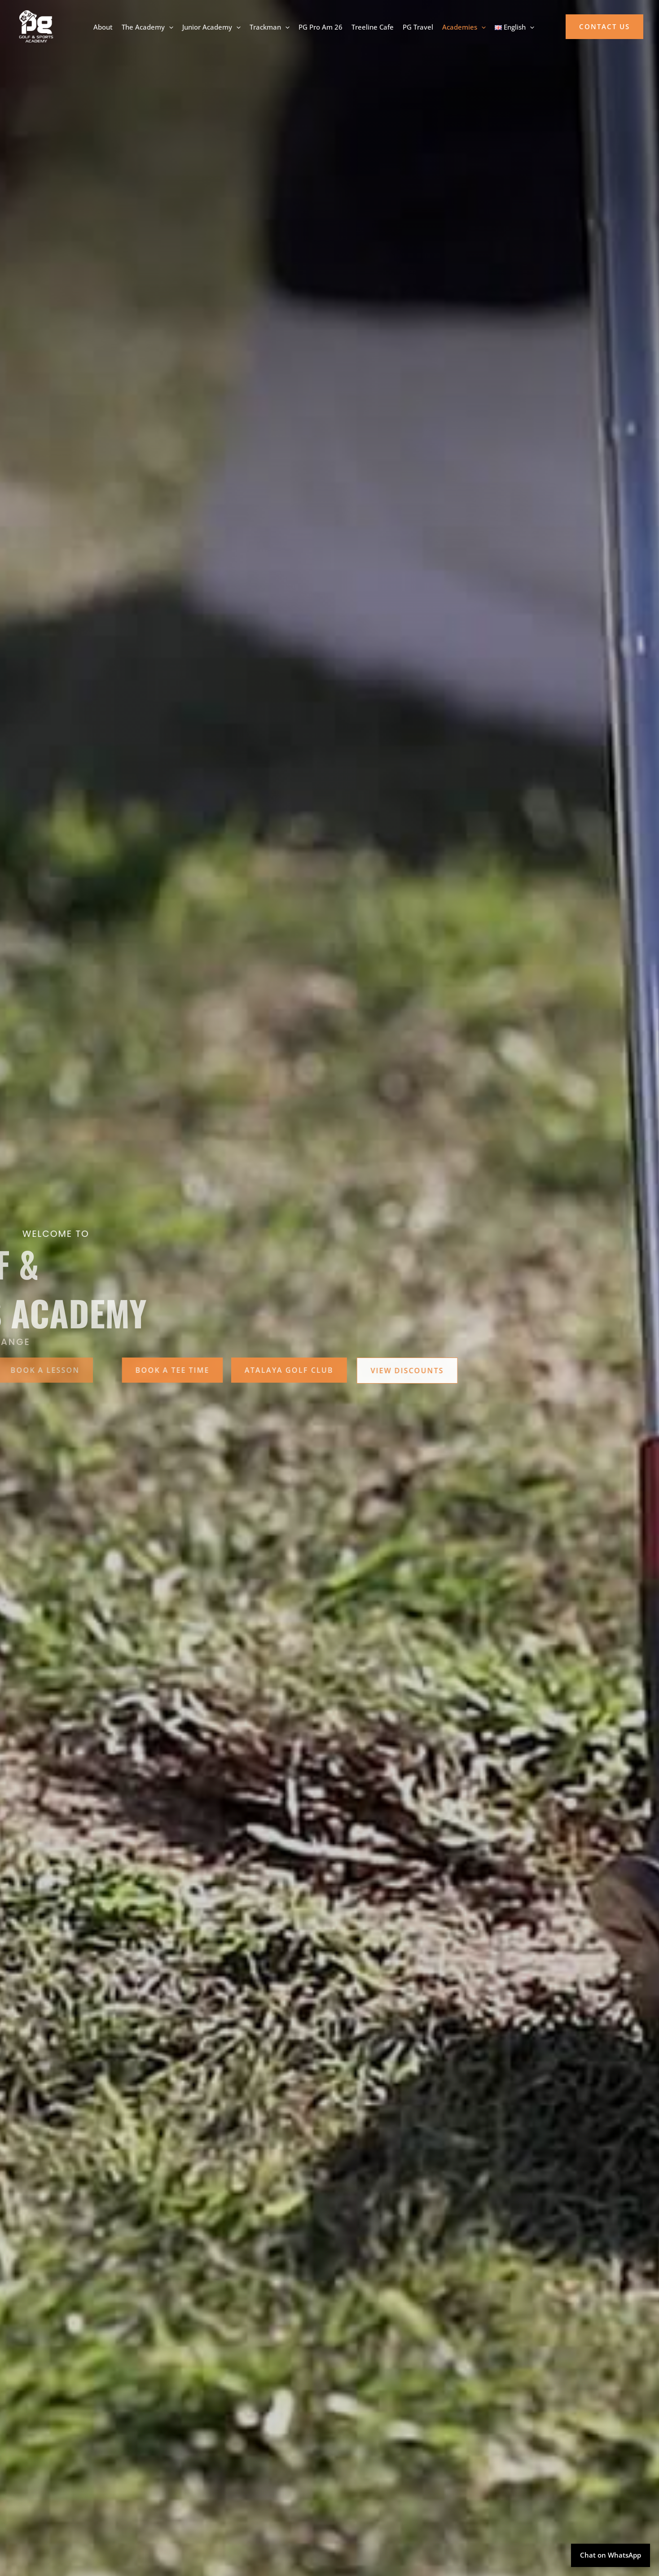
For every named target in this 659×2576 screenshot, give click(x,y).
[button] (604, 26)
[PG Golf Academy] (36, 26)
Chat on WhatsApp (610, 2554)
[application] (169, 27)
